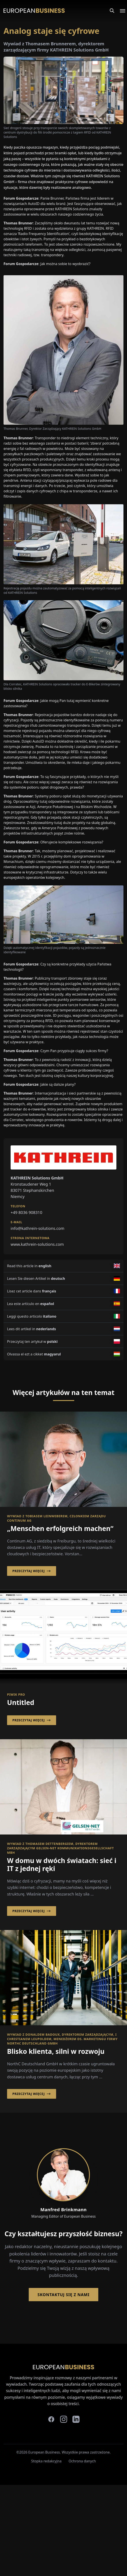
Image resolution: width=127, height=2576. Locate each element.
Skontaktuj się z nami (63, 2294)
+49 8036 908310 (26, 1212)
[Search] (112, 10)
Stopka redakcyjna (46, 2461)
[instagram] (63, 2419)
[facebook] (51, 2419)
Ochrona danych (82, 2461)
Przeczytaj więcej (31, 1571)
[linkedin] (76, 2419)
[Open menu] (119, 10)
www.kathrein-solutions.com (37, 1244)
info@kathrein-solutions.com (37, 1228)
